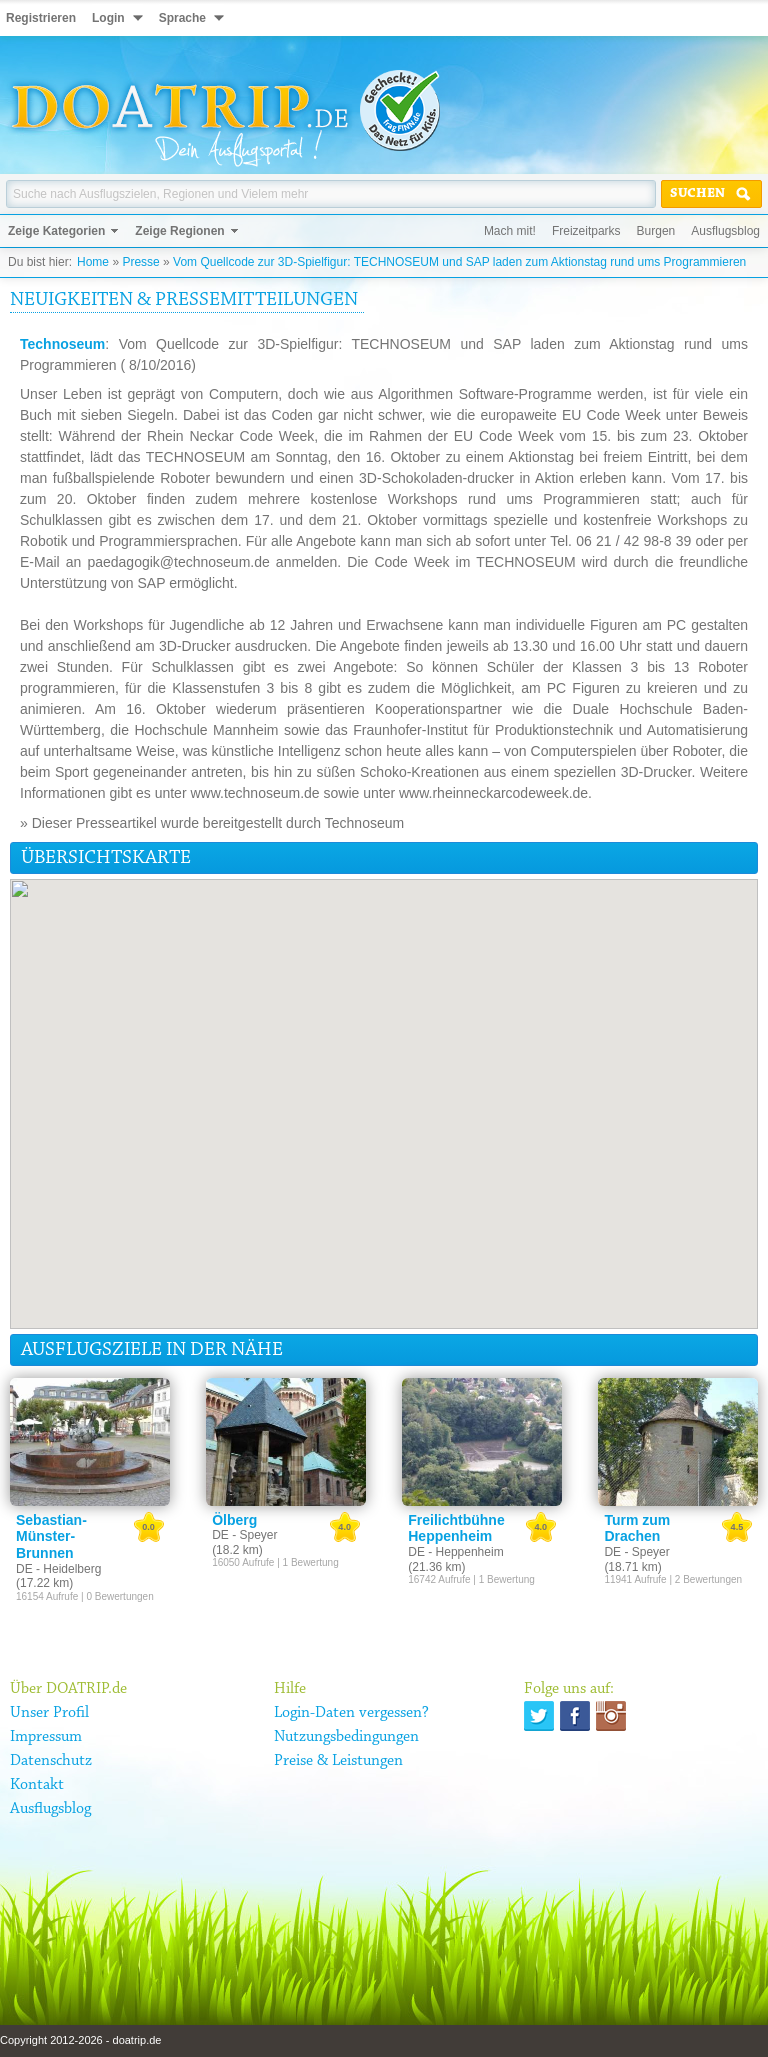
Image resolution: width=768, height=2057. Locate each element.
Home (93, 262)
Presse (140, 262)
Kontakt (37, 1785)
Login (108, 18)
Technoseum (62, 344)
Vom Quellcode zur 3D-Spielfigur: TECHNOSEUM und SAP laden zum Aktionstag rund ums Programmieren (459, 262)
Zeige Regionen (179, 231)
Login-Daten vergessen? (351, 1713)
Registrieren (41, 18)
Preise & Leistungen (338, 1761)
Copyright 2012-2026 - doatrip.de (80, 2040)
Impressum (46, 1737)
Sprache (182, 18)
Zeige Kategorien (56, 231)
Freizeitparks (586, 231)
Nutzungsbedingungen (346, 1737)
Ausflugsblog (725, 231)
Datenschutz (51, 1761)
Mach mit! (510, 231)
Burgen (656, 231)
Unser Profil (49, 1713)
